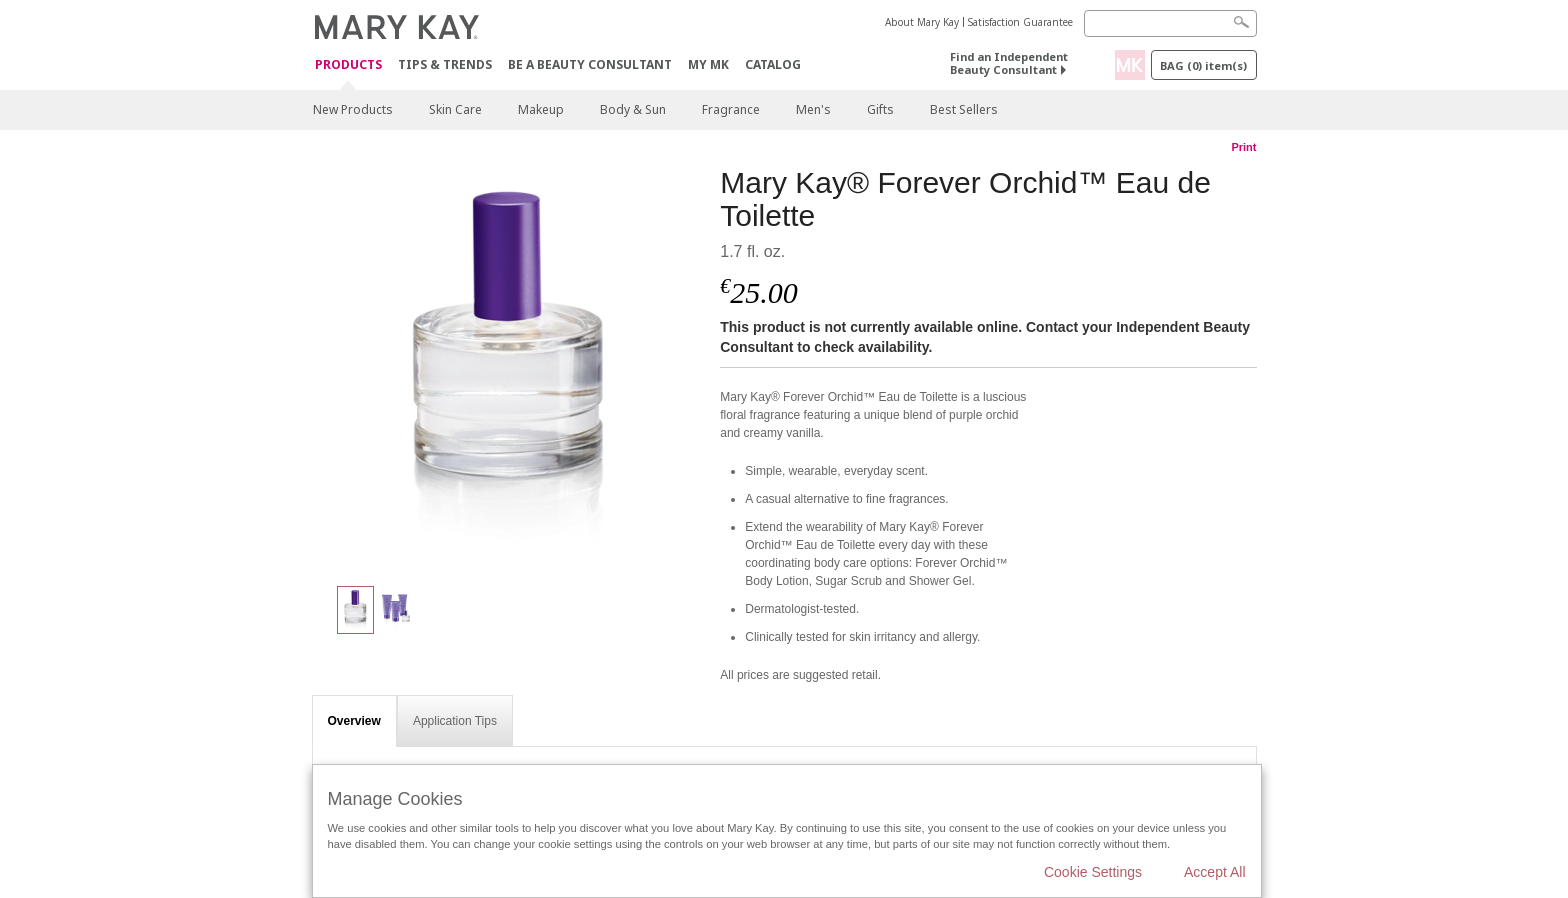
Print (1243, 147)
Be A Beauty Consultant (590, 64)
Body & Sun (633, 109)
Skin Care (455, 109)
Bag (1203, 65)
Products (348, 65)
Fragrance (731, 109)
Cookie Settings (1093, 872)
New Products (353, 109)
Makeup (541, 109)
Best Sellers (964, 109)
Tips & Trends (445, 64)
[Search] (1170, 23)
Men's (813, 109)
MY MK (708, 64)
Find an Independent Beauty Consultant (1009, 63)
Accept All (1214, 872)
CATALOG (773, 64)
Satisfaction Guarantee (1020, 22)
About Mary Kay (922, 22)
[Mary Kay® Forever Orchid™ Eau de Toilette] (509, 366)
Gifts (880, 109)
